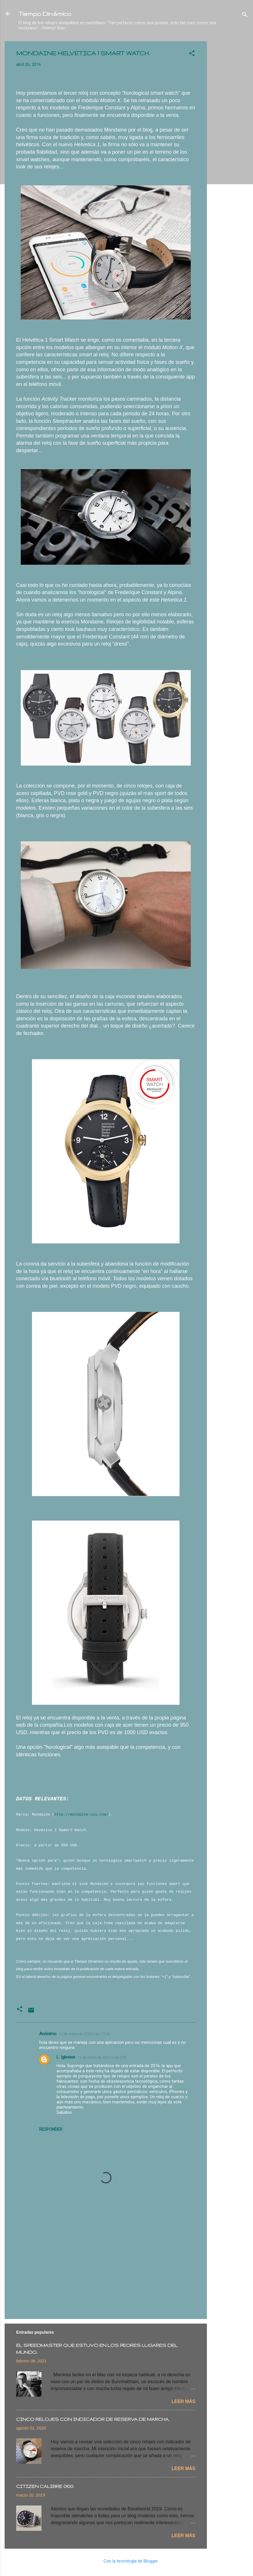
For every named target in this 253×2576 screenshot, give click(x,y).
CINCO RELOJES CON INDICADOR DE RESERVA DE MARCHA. (92, 2419)
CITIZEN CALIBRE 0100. (45, 2486)
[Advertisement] (230, 127)
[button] (191, 54)
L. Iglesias (65, 2057)
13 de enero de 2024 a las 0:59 (102, 2057)
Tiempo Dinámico (44, 13)
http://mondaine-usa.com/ (81, 1814)
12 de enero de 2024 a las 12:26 (84, 2034)
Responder (50, 2129)
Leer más (183, 2401)
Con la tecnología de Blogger (126, 2561)
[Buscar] (244, 15)
